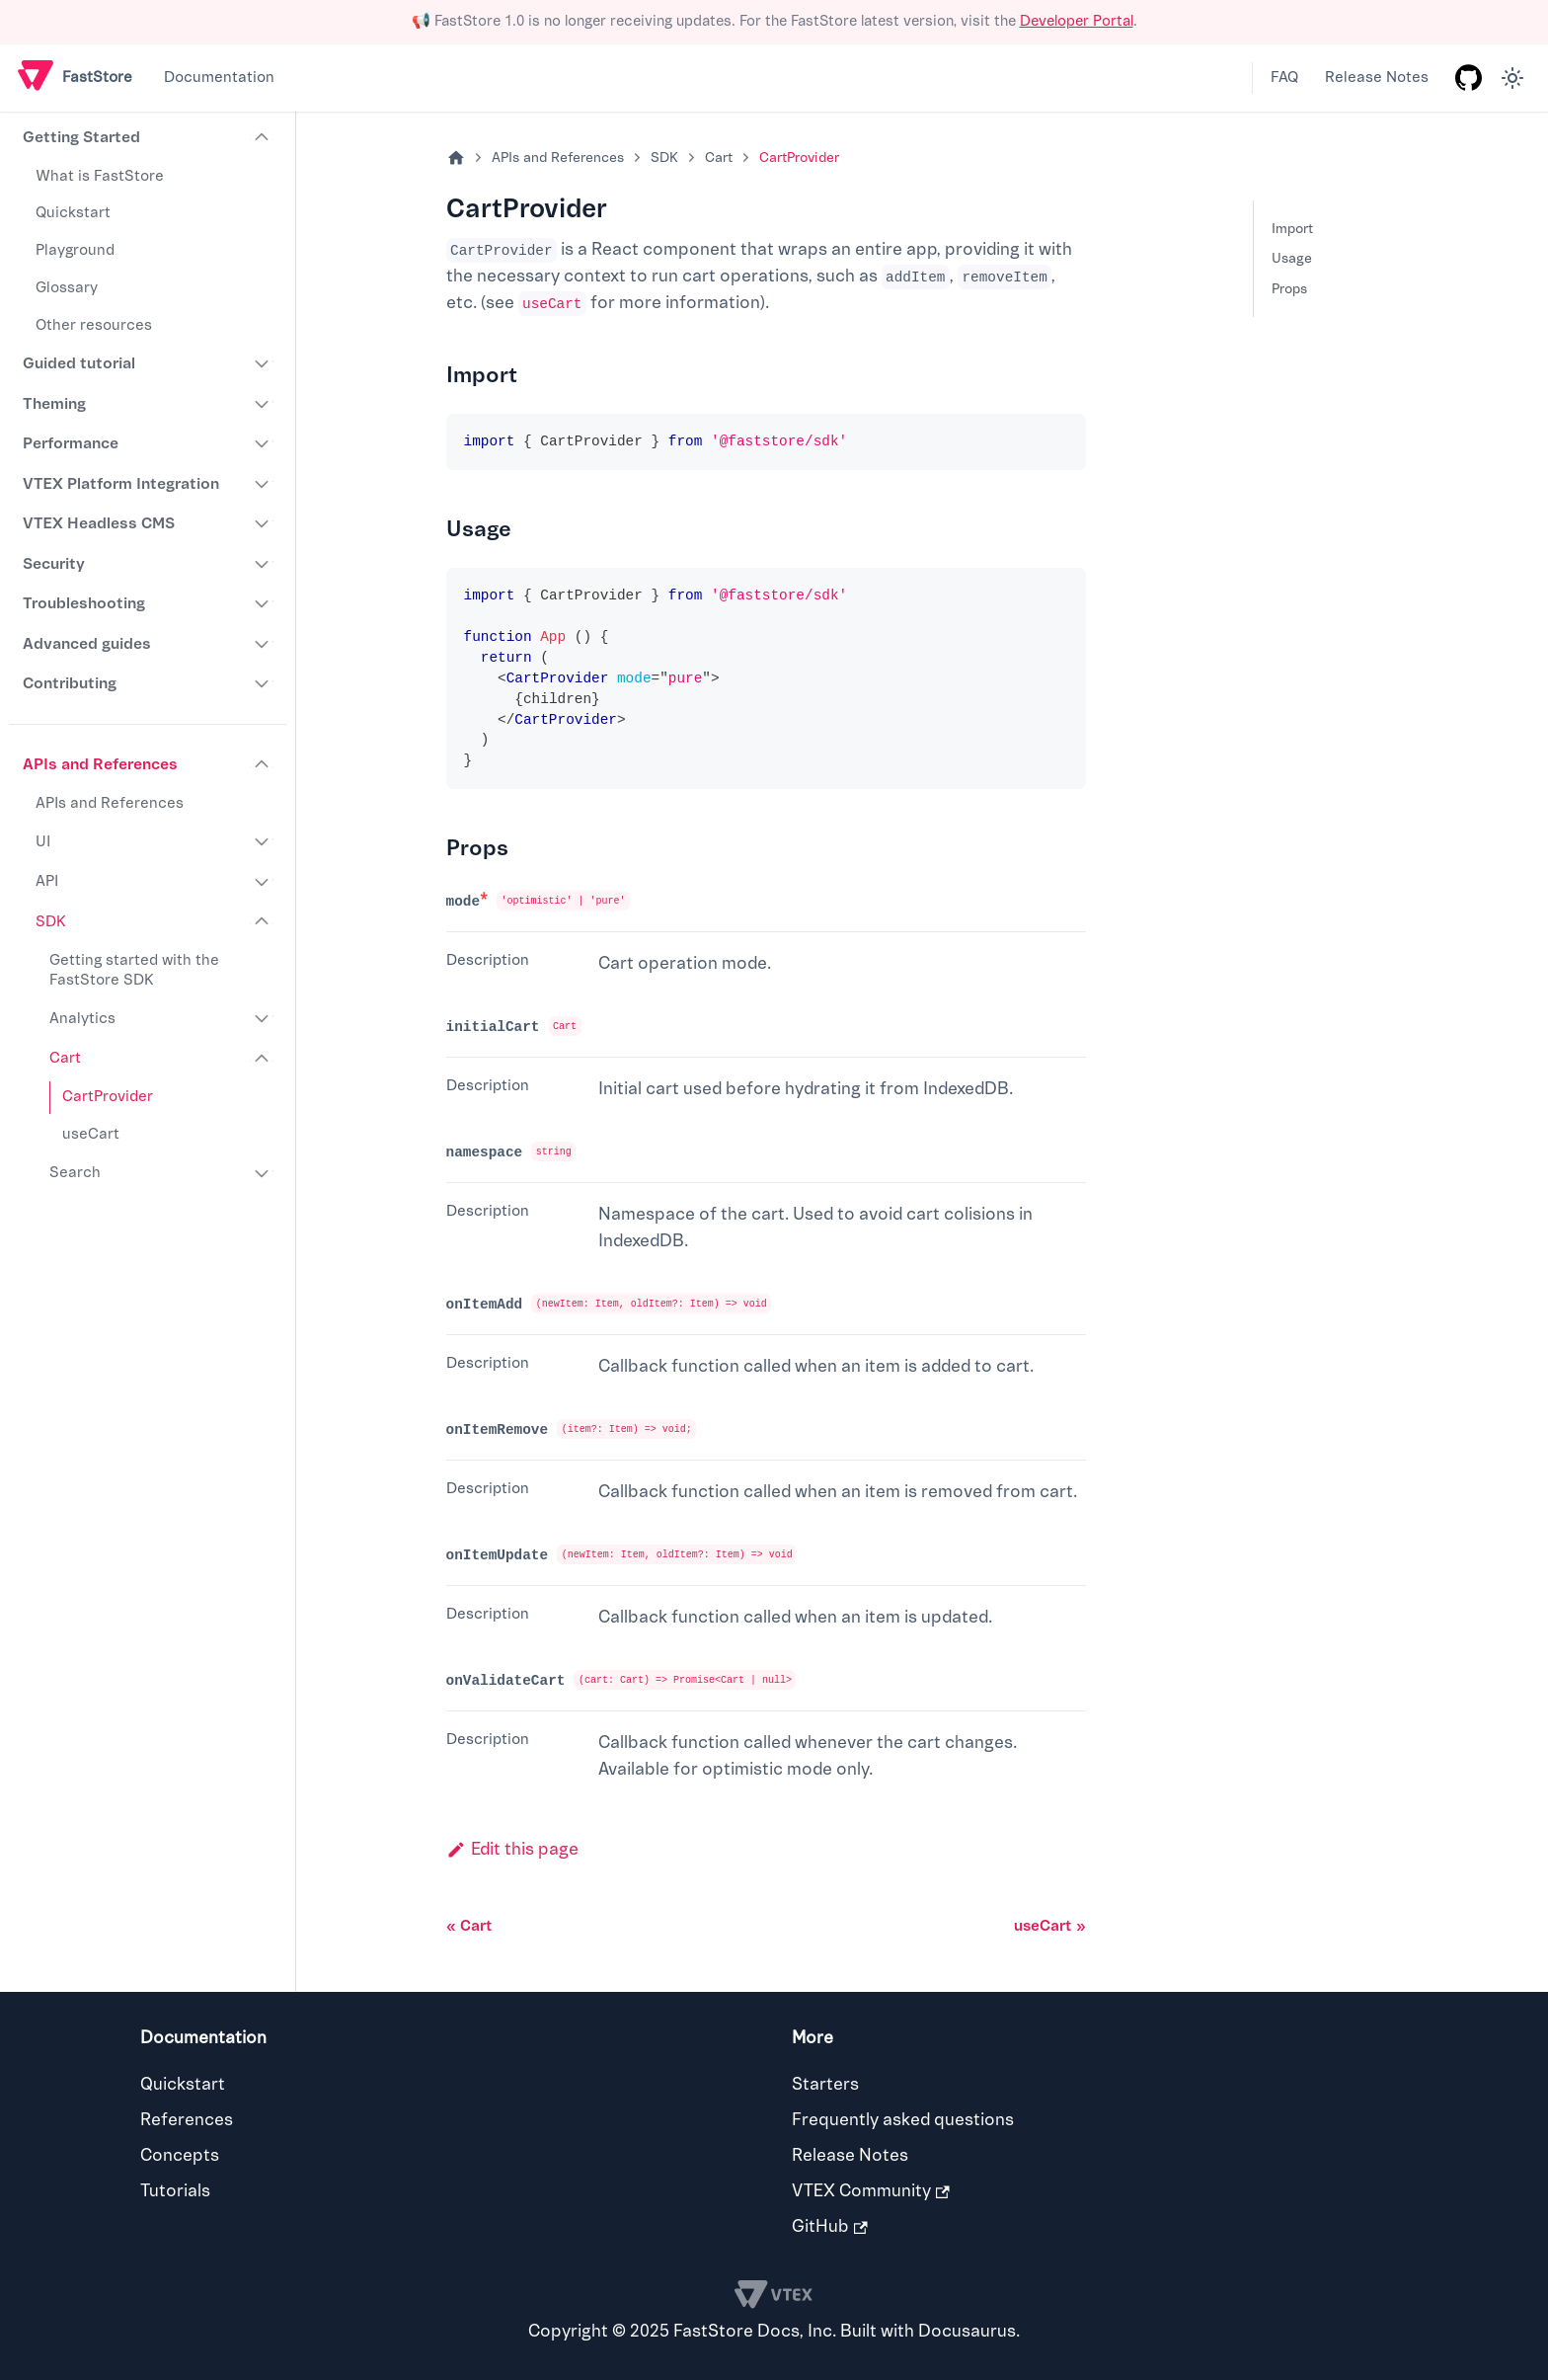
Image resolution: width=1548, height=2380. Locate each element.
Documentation (219, 77)
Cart (65, 1058)
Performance (70, 443)
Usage (1292, 258)
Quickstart (73, 212)
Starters (825, 2084)
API (47, 881)
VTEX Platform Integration (121, 484)
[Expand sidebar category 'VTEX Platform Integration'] (262, 484)
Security (54, 564)
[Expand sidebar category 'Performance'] (262, 443)
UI (43, 842)
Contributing (69, 683)
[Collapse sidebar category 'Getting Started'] (262, 138)
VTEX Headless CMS (99, 523)
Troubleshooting (84, 603)
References (186, 2119)
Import (1292, 228)
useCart (90, 1134)
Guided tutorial (79, 363)
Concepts (179, 2155)
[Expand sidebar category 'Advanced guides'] (262, 644)
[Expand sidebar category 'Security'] (262, 564)
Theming (54, 404)
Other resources (94, 325)
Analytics (82, 1018)
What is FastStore (100, 176)
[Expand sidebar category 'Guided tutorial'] (262, 363)
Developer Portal (1076, 21)
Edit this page (512, 1849)
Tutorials (175, 2191)
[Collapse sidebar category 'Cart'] (262, 1058)
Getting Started (81, 137)
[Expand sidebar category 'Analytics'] (262, 1019)
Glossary (67, 287)
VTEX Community (871, 2191)
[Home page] (456, 158)
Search (75, 1172)
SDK (51, 921)
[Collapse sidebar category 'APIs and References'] (262, 764)
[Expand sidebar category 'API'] (262, 882)
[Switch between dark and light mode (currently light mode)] (1512, 78)
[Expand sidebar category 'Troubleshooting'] (262, 603)
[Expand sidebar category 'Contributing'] (262, 683)
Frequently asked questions (903, 2119)
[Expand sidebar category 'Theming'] (262, 404)
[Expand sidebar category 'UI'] (262, 842)
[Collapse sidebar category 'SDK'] (262, 922)
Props (1289, 288)
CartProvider (107, 1096)
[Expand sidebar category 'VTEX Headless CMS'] (262, 523)
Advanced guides (87, 644)
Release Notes (1377, 77)
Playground (75, 250)
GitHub (830, 2226)
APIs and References (100, 764)
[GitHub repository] (1468, 78)
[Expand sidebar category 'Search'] (262, 1173)
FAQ (1284, 77)
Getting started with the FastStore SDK (134, 970)
